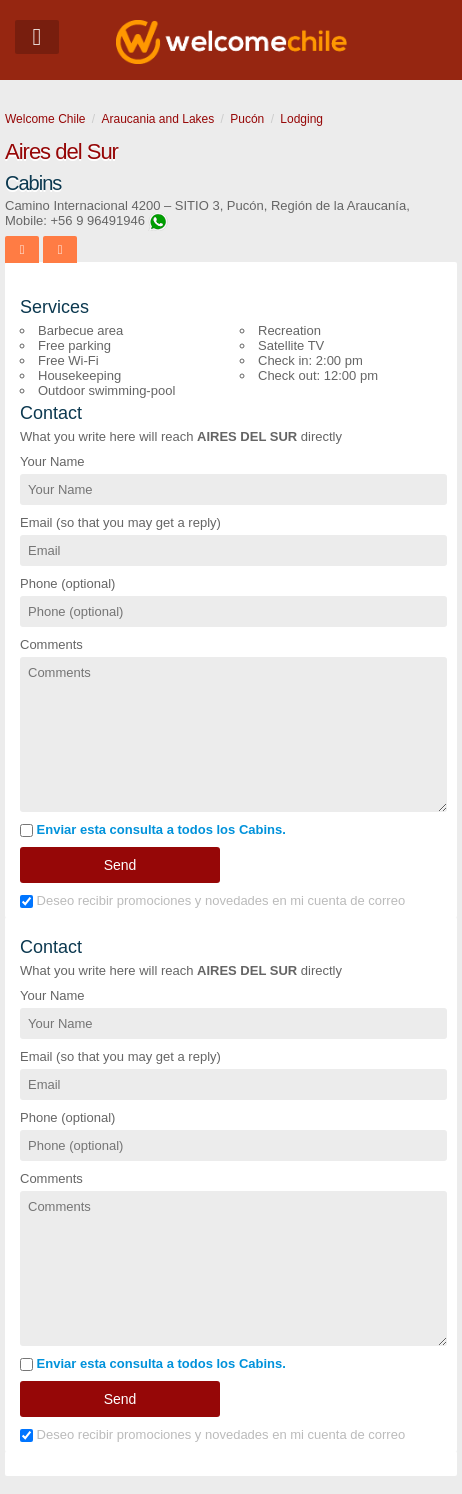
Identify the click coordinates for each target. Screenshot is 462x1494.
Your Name (52, 461)
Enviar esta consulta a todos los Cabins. (153, 829)
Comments (51, 644)
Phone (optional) (67, 583)
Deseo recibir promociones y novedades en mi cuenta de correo (212, 900)
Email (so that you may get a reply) (120, 522)
